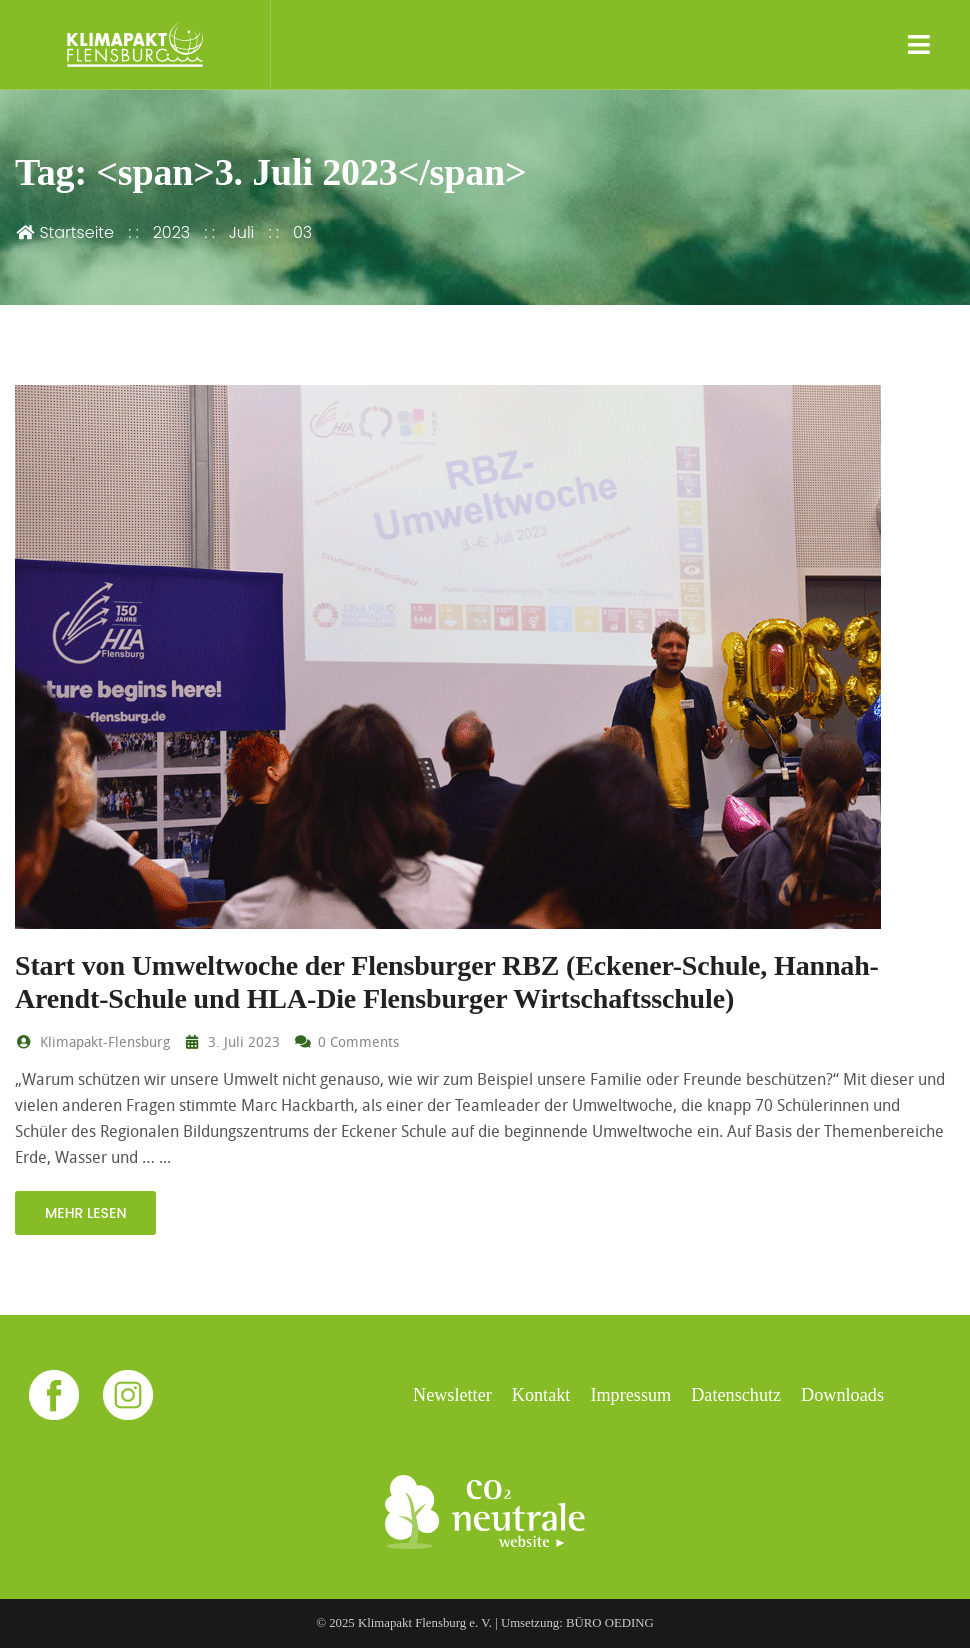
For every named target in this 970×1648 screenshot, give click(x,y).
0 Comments (347, 1041)
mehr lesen (85, 1213)
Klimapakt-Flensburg (92, 1041)
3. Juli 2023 (231, 1041)
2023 (172, 232)
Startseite (64, 232)
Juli (241, 232)
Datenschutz (736, 1395)
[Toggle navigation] (919, 45)
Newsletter (452, 1395)
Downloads (842, 1395)
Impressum (630, 1395)
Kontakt (541, 1395)
